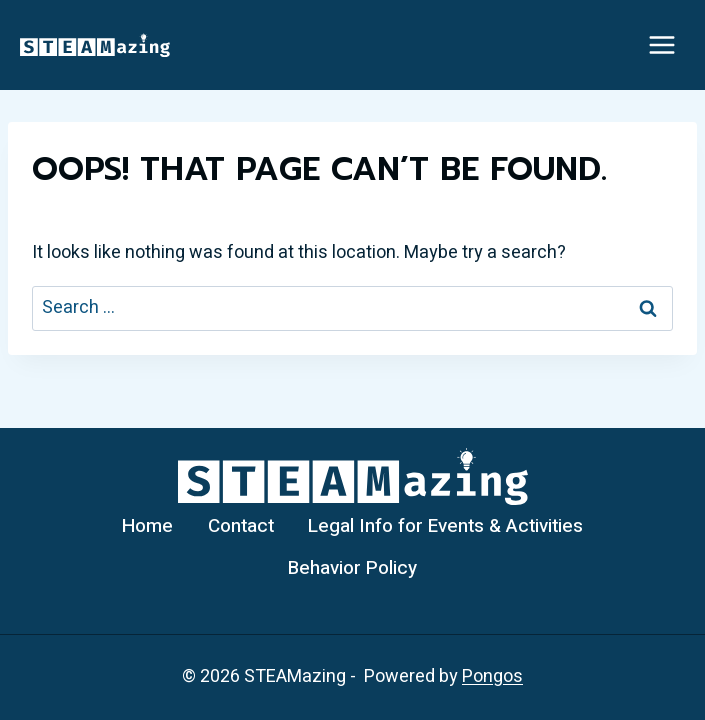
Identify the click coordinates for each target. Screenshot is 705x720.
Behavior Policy (352, 568)
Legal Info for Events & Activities (445, 526)
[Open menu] (661, 44)
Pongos (492, 676)
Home (147, 526)
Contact (241, 526)
